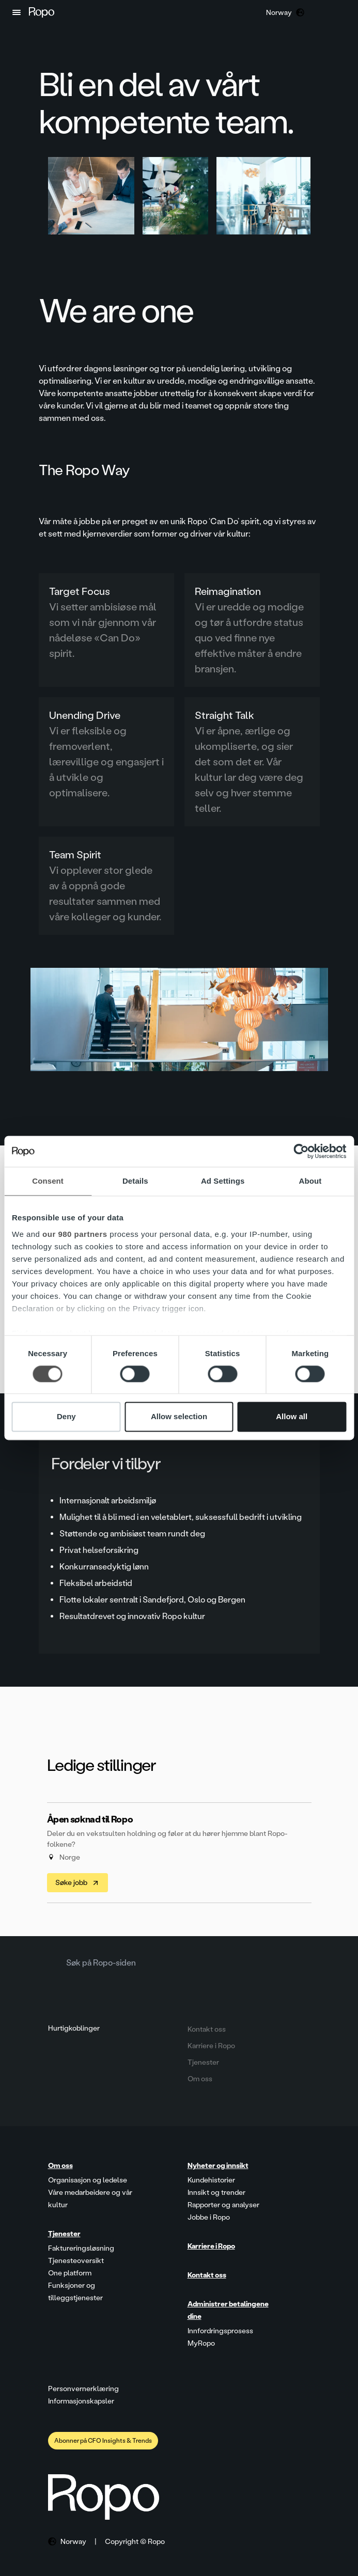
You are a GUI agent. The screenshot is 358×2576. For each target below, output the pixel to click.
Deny (66, 1416)
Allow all (291, 1416)
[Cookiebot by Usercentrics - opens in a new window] (301, 1151)
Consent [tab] (48, 1180)
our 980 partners (74, 1234)
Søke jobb (77, 1882)
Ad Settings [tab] (222, 1180)
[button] (16, 12)
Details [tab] (135, 1180)
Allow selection (179, 1416)
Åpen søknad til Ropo (90, 1819)
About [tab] (310, 1180)
